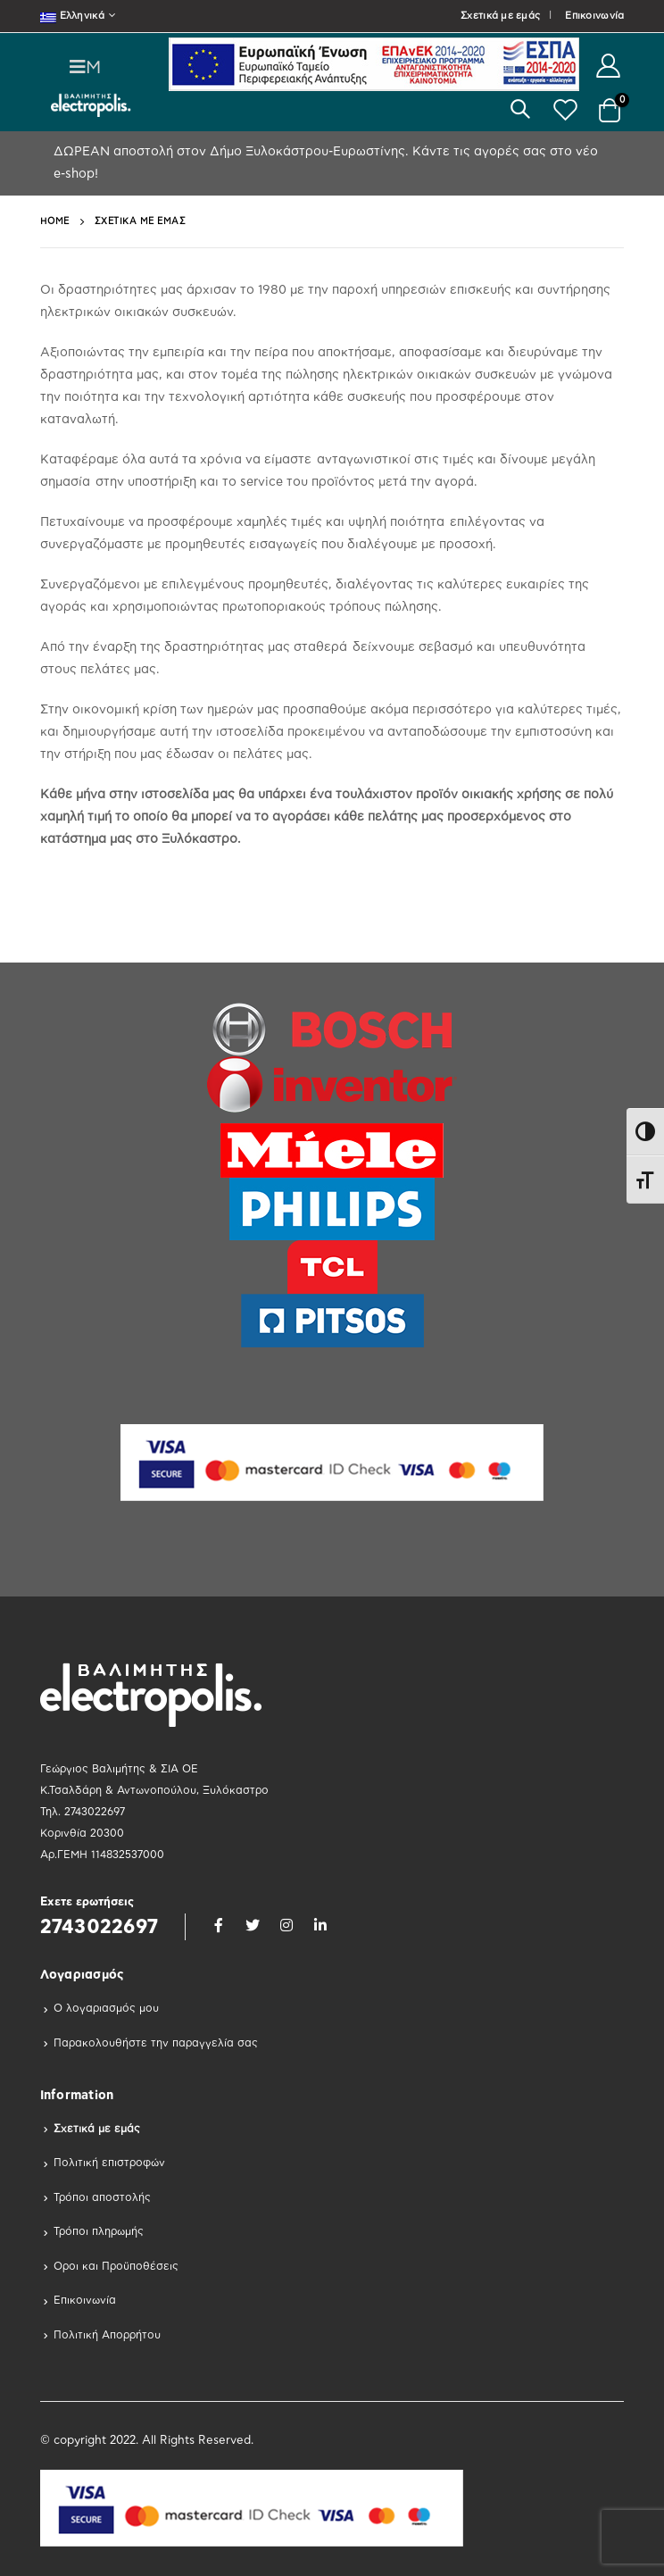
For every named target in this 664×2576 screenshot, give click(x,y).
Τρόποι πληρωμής (99, 2231)
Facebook (218, 1925)
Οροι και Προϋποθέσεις (116, 2266)
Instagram (286, 1925)
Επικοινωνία (594, 16)
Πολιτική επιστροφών (109, 2162)
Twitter (252, 1925)
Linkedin (320, 1925)
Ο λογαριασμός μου (106, 2008)
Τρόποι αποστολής (102, 2197)
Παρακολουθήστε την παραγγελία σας (156, 2043)
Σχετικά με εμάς (500, 16)
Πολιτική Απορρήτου (107, 2335)
